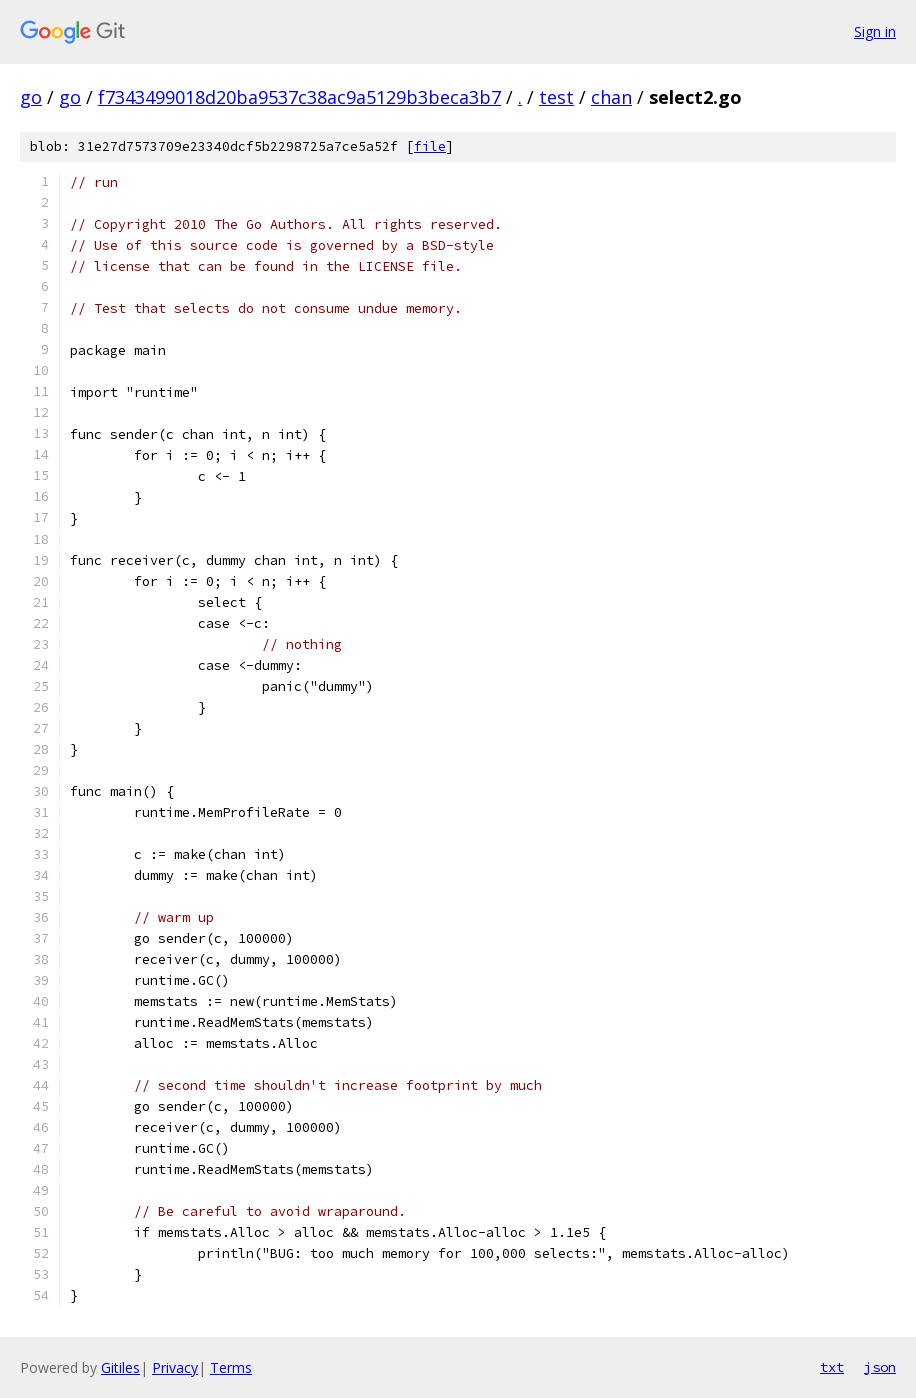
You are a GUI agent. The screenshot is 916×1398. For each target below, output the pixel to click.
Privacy (175, 1367)
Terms (231, 1367)
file (430, 146)
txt (832, 1367)
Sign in (875, 31)
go (31, 97)
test (556, 97)
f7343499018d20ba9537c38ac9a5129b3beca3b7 (299, 97)
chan (611, 97)
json (880, 1367)
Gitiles (120, 1367)
